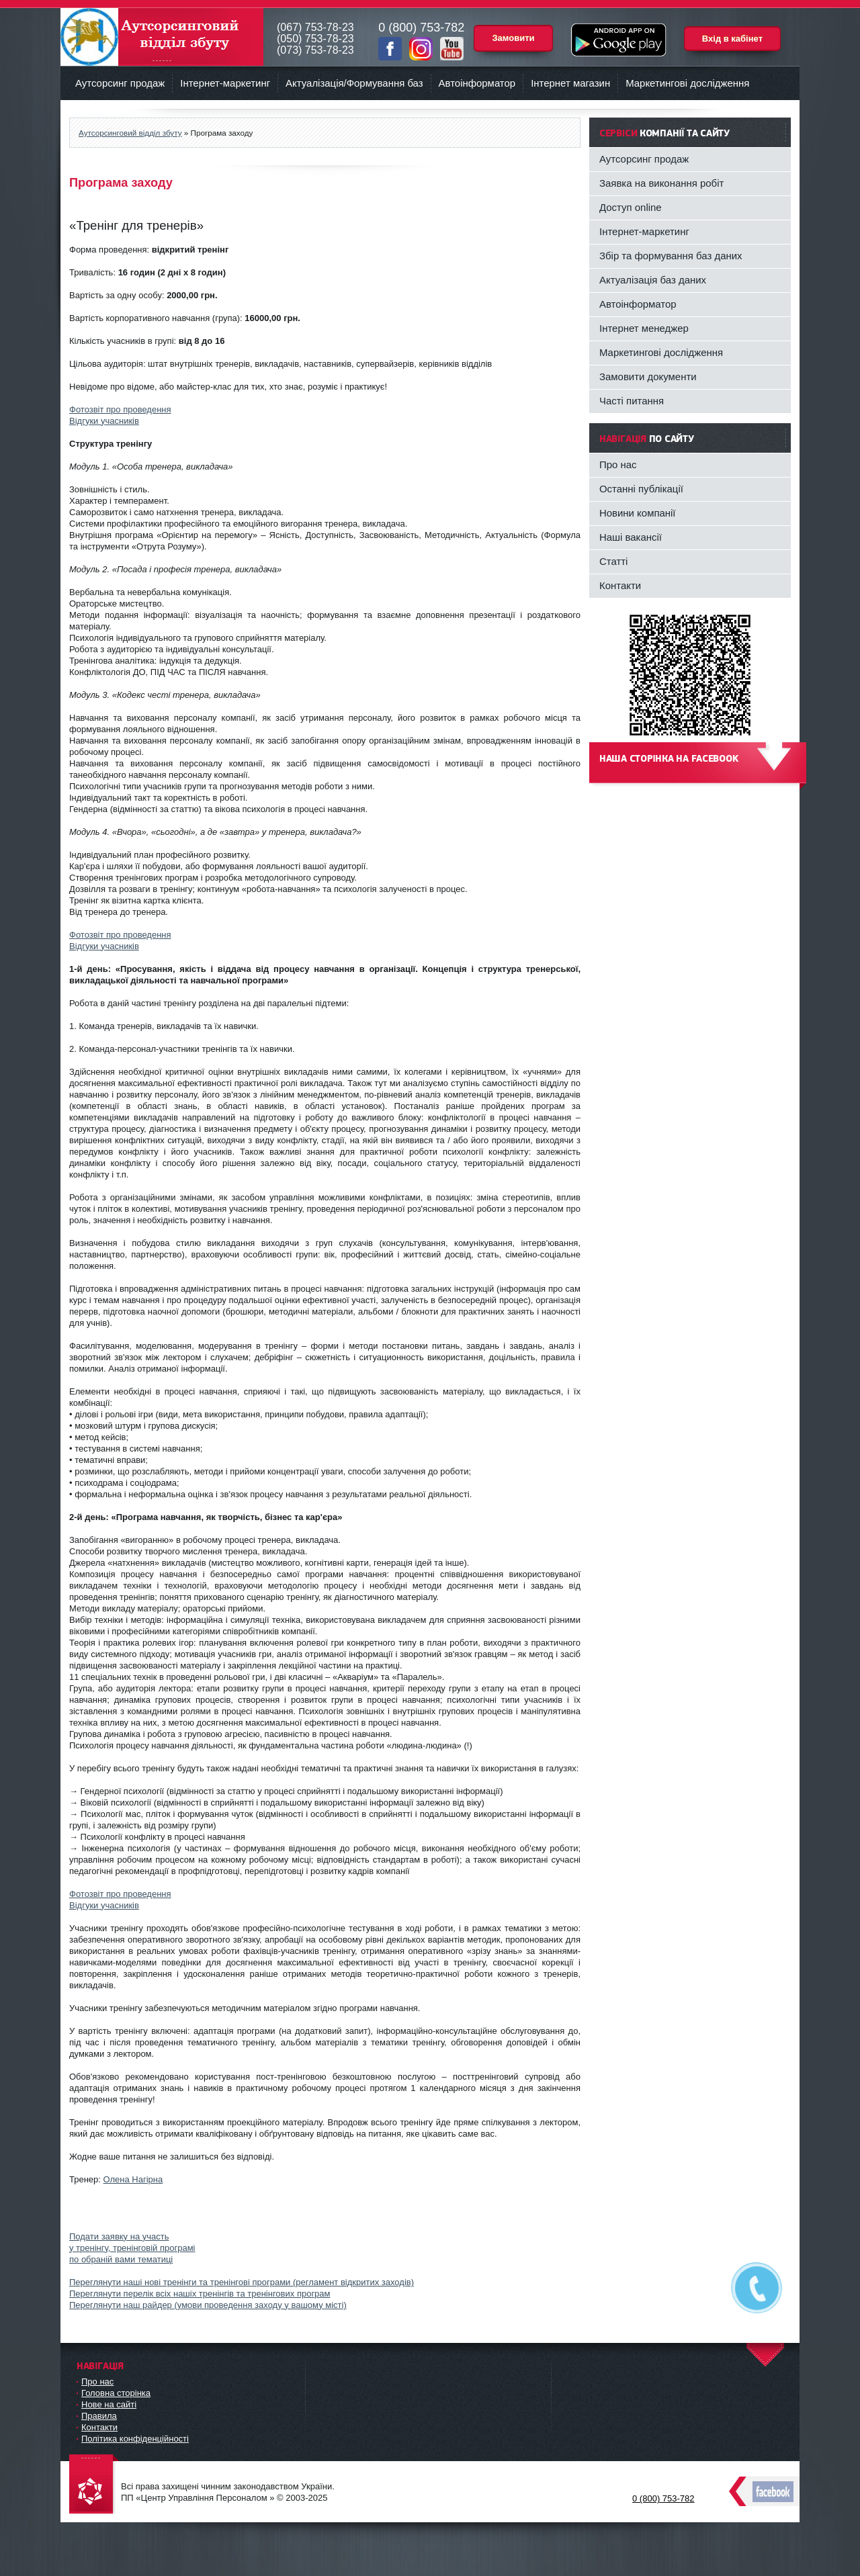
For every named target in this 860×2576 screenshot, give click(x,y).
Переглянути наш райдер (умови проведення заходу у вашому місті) (208, 2305)
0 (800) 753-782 (663, 2498)
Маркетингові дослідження (687, 83)
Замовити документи (648, 376)
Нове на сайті (108, 2404)
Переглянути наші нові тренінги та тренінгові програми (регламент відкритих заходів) (241, 2282)
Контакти (620, 585)
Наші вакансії (630, 537)
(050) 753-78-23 (315, 38)
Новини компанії (637, 513)
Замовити (513, 38)
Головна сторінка (115, 2393)
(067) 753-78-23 (315, 27)
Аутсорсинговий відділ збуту (161, 37)
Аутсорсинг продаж (120, 83)
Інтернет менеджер (644, 328)
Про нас (618, 464)
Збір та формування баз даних (670, 255)
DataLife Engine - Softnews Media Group (94, 2485)
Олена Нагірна (133, 2179)
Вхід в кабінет (732, 39)
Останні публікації (641, 488)
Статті (613, 561)
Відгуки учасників (104, 421)
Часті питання (631, 400)
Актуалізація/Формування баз (354, 83)
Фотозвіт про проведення (120, 409)
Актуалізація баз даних (652, 279)
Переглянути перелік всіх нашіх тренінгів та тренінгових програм (200, 2294)
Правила (99, 2416)
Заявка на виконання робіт (661, 183)
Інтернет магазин (570, 83)
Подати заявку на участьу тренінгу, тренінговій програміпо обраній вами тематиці (132, 2247)
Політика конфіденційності (135, 2439)
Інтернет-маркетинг (225, 83)
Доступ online (630, 207)
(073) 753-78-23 (315, 50)
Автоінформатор (477, 83)
